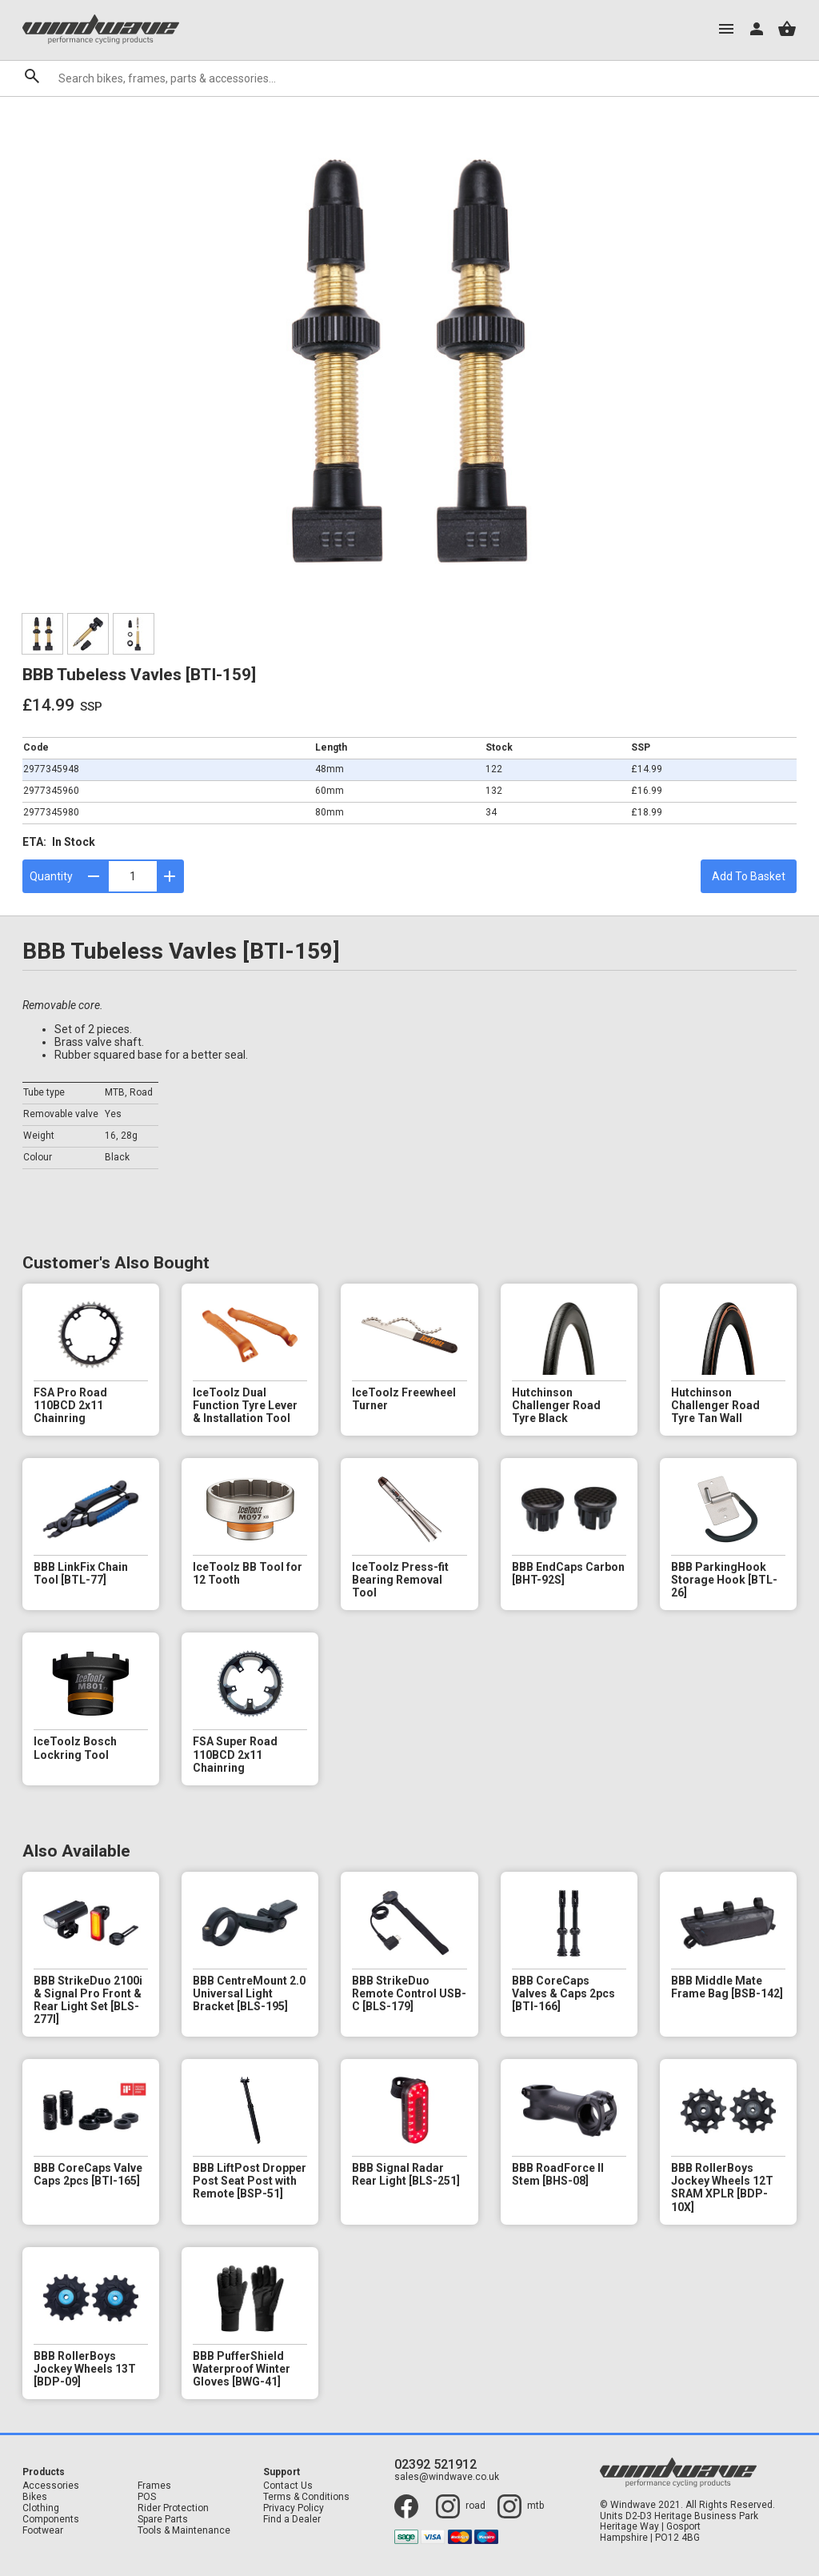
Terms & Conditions (306, 2497)
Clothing (40, 2508)
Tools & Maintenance (184, 2531)
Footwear (42, 2531)
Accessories (50, 2486)
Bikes (34, 2497)
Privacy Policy (293, 2508)
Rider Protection (173, 2508)
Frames (154, 2486)
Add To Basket (748, 876)
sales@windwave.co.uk (446, 2477)
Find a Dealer (292, 2519)
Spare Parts (163, 2519)
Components (50, 2519)
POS (147, 2497)
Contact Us (288, 2486)
